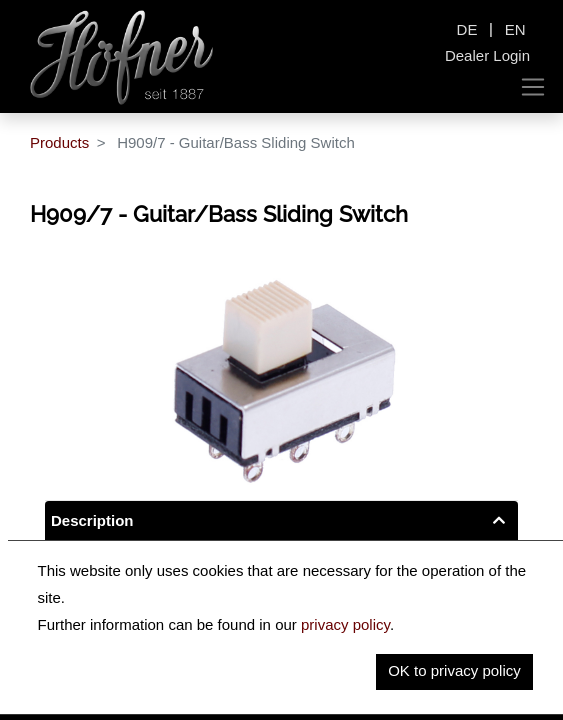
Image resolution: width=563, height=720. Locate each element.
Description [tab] (92, 520)
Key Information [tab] (108, 562)
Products (59, 142)
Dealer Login (487, 55)
